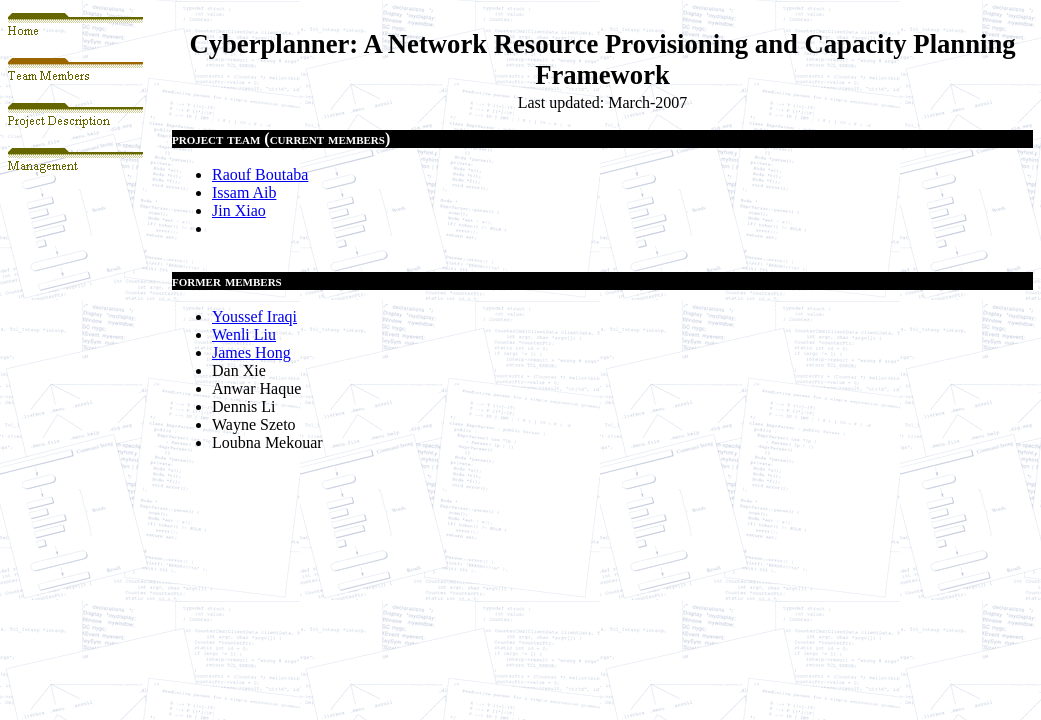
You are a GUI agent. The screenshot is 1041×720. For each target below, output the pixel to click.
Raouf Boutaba (260, 174)
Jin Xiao (239, 210)
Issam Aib (244, 192)
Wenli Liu (244, 334)
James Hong (251, 352)
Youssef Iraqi (254, 316)
